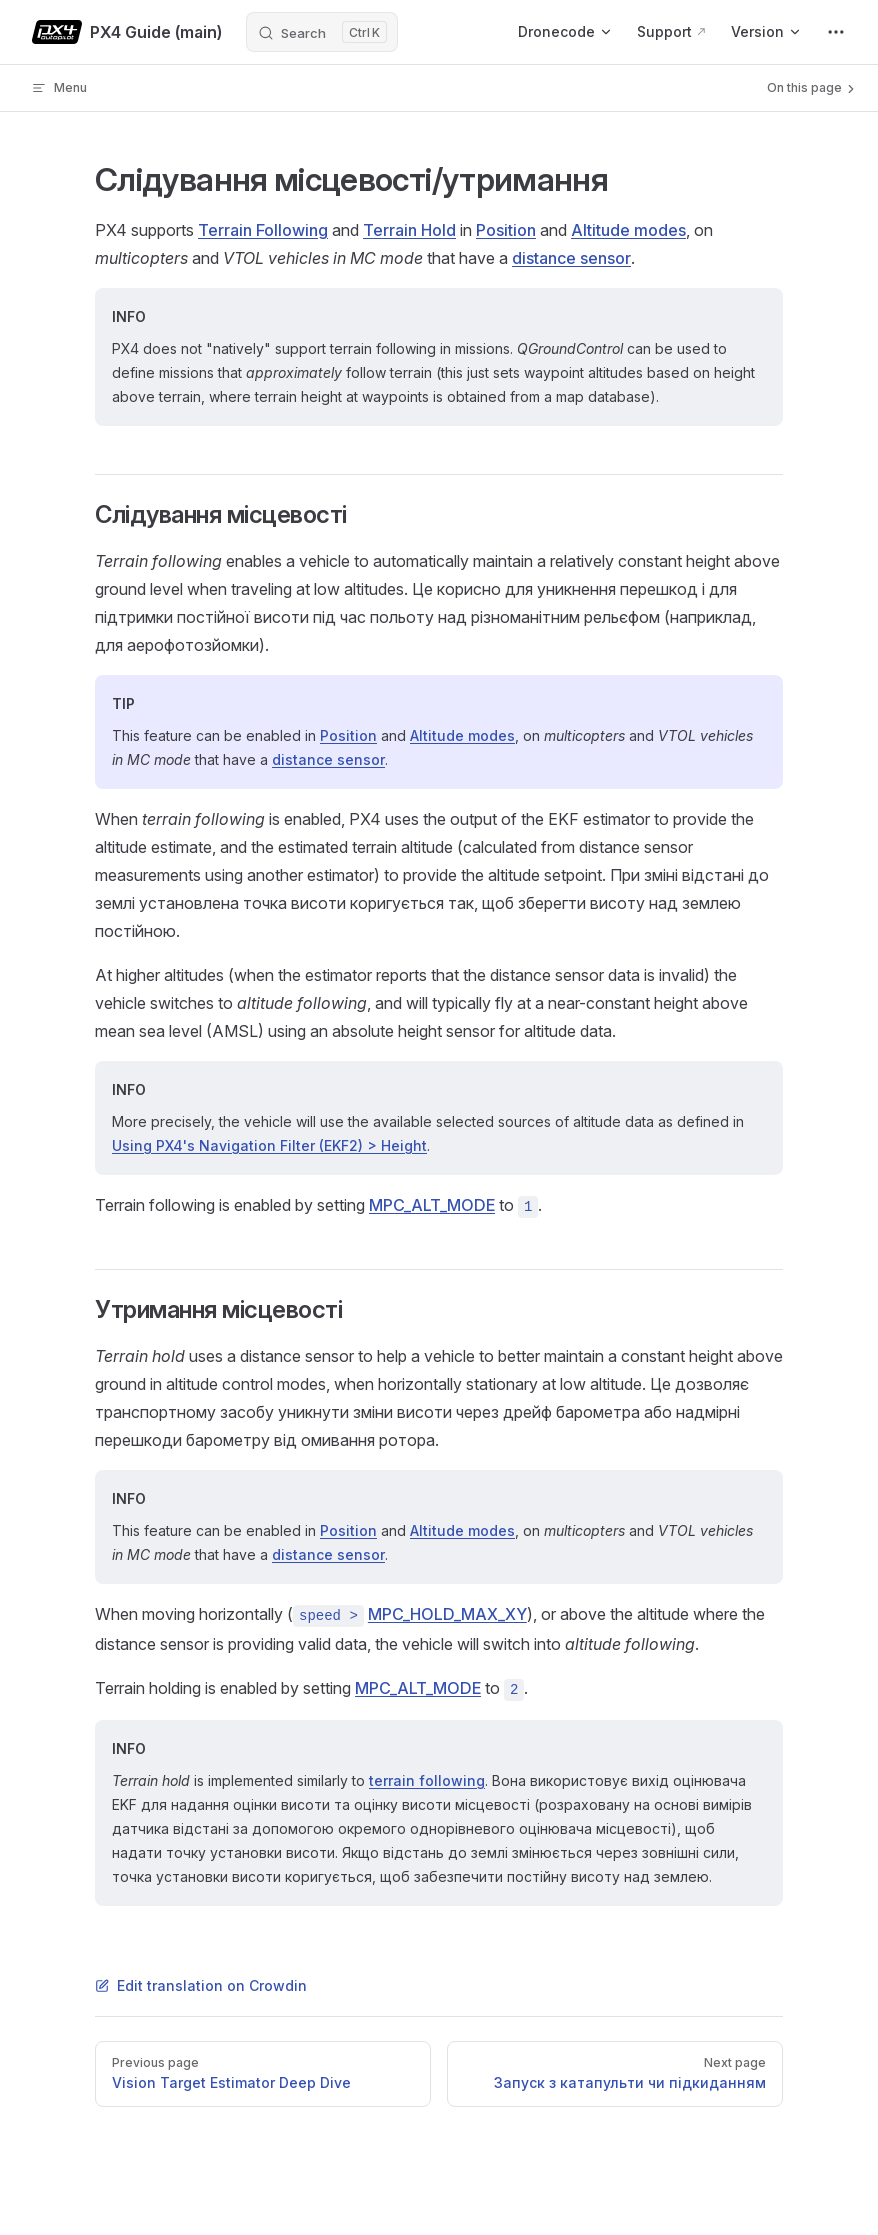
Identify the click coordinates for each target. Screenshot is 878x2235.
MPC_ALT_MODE (432, 1205)
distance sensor (571, 258)
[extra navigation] (836, 32)
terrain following (427, 1780)
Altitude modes (628, 230)
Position (506, 230)
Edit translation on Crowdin (201, 1985)
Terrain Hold (409, 230)
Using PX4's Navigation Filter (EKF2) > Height (269, 1145)
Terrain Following (263, 230)
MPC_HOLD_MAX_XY (447, 1614)
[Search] (322, 32)
